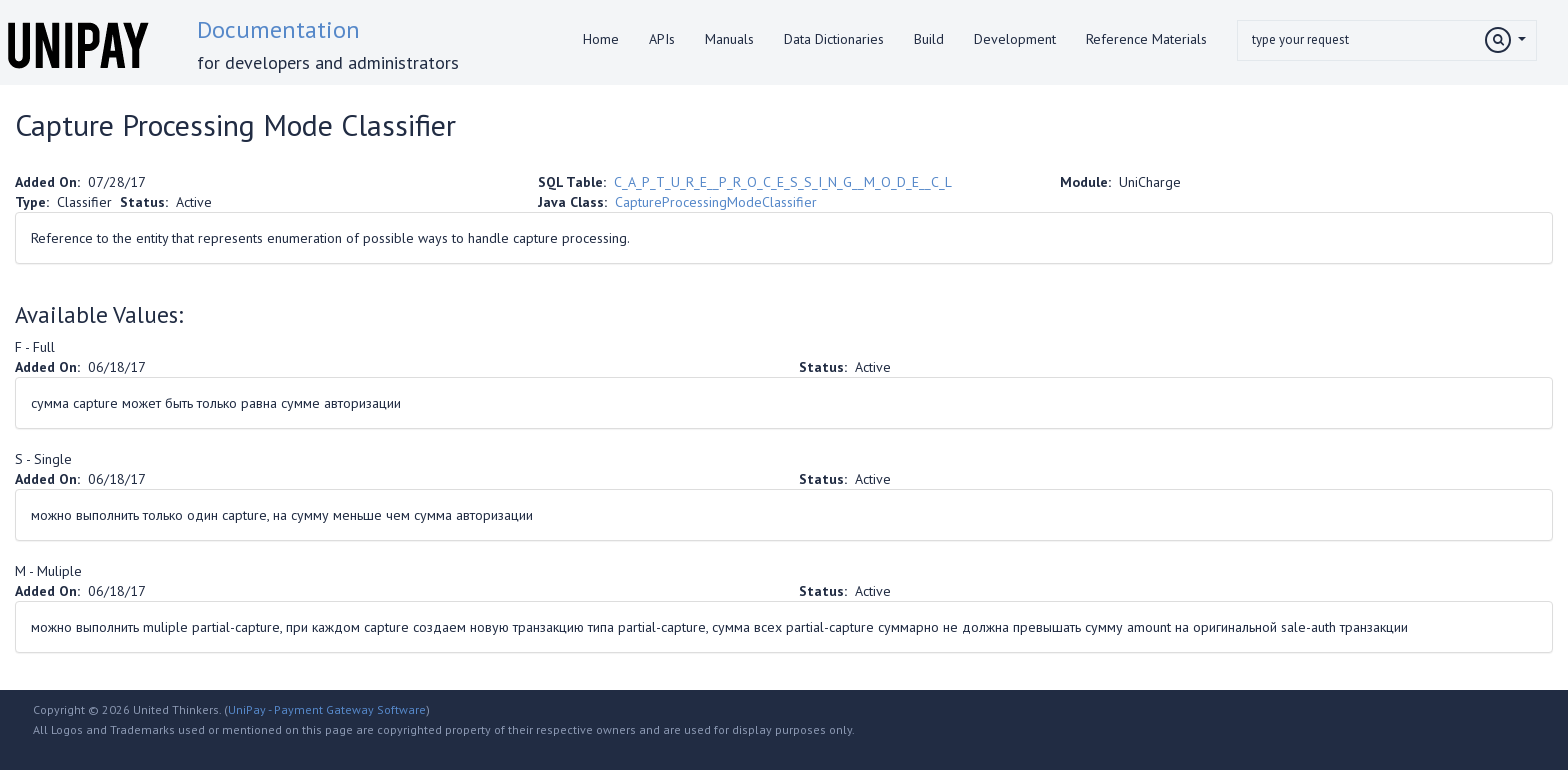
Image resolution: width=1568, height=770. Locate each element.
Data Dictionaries (834, 39)
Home (601, 39)
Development (1015, 39)
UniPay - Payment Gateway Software (327, 709)
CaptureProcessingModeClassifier (716, 202)
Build (929, 39)
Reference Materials (1146, 39)
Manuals (729, 39)
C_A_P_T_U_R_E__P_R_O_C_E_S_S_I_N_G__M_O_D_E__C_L (782, 182)
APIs (662, 39)
